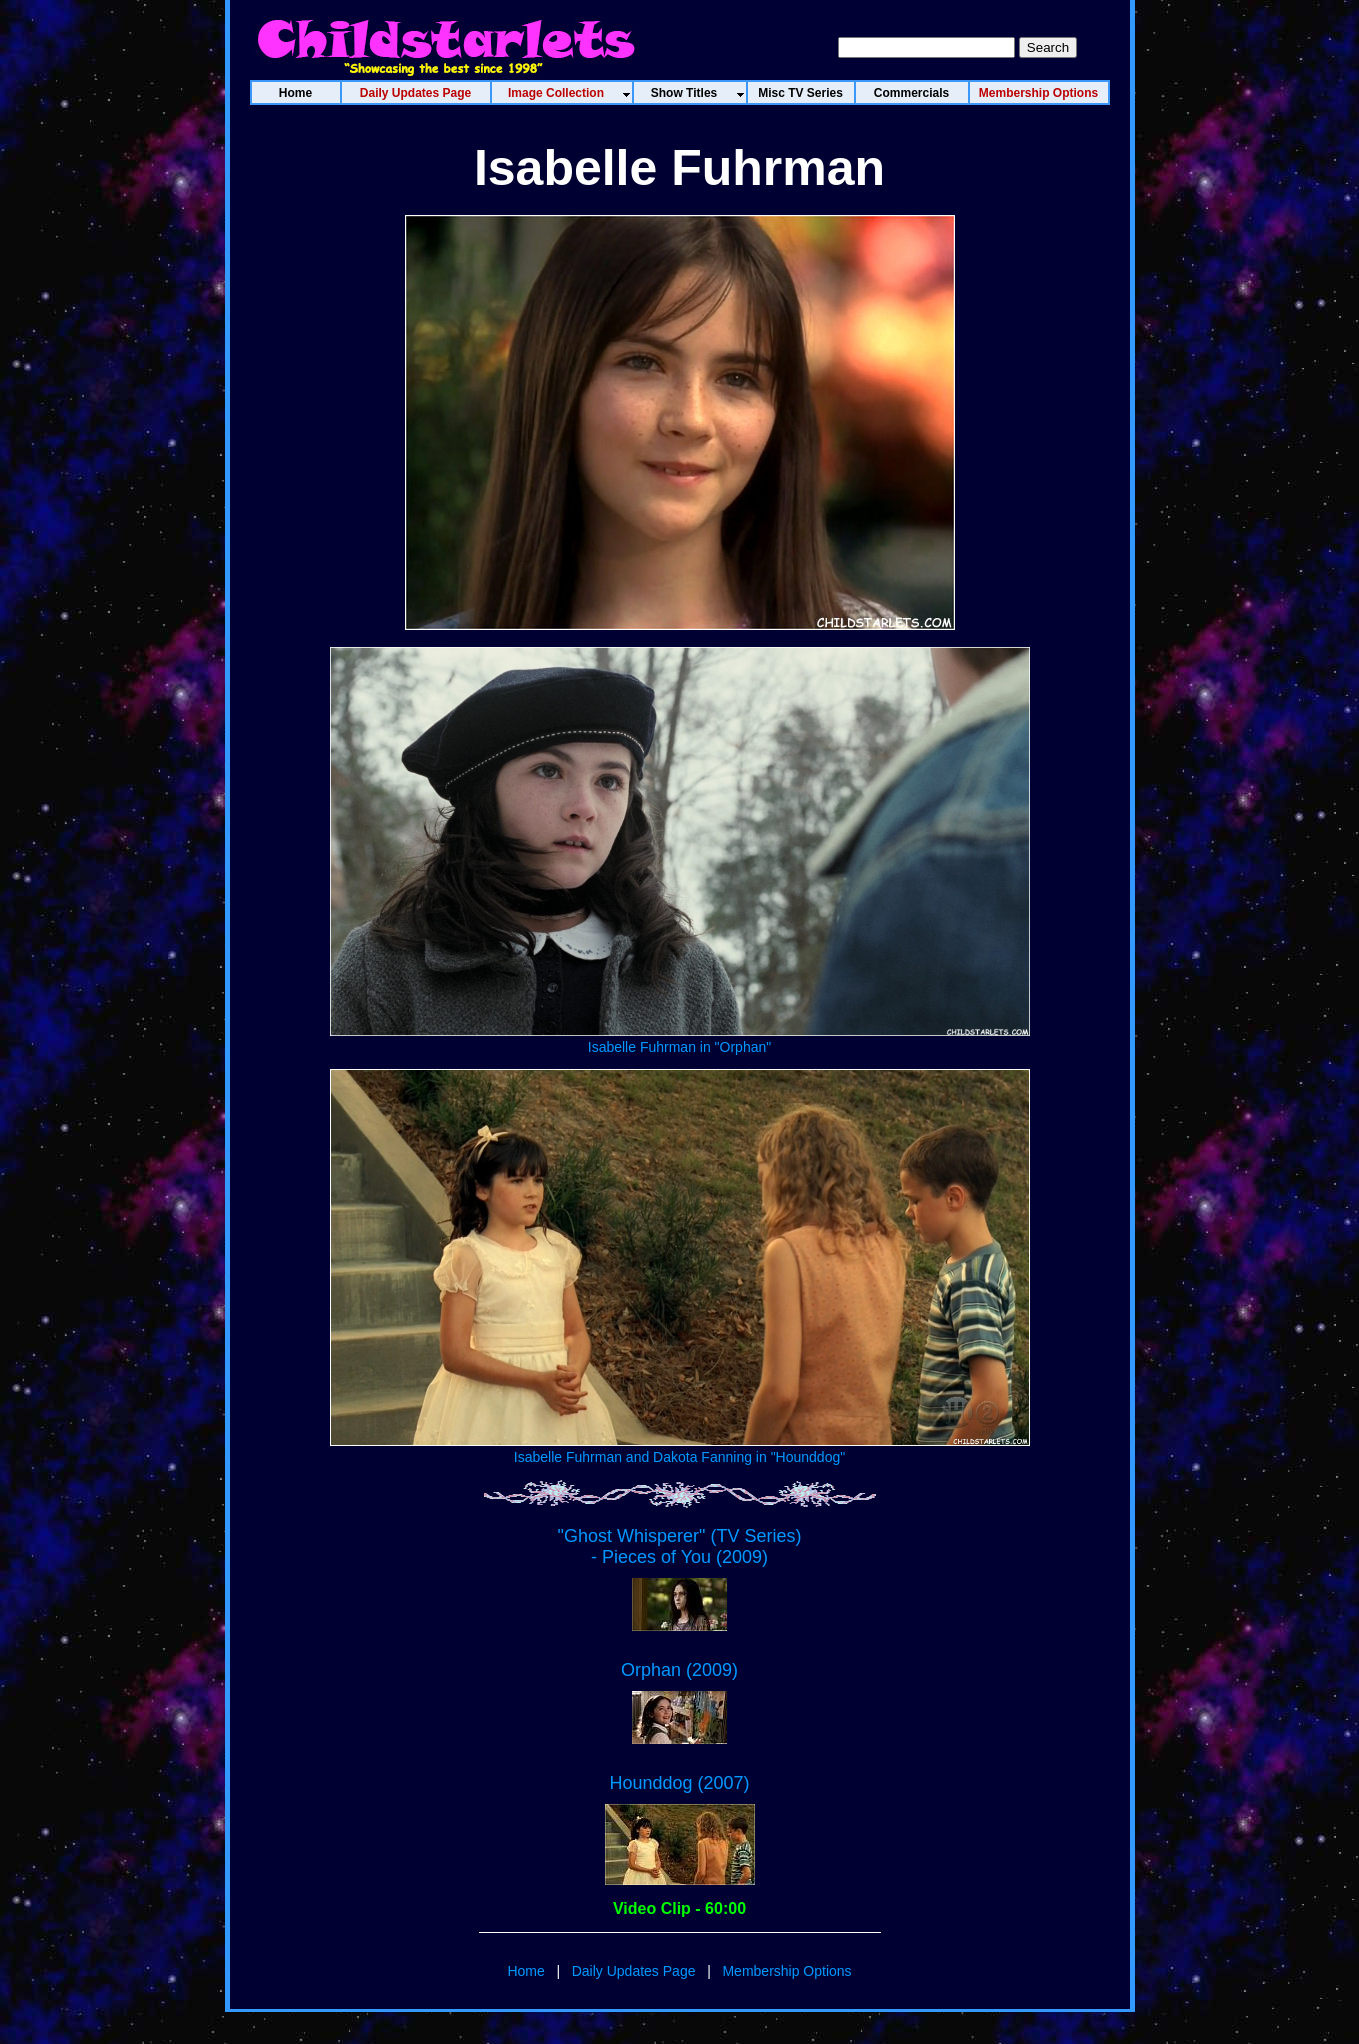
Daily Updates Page (634, 1971)
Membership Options (786, 1971)
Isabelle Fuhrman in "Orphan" (680, 1039)
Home (525, 1971)
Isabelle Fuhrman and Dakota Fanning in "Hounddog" (680, 1449)
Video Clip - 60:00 (679, 1908)
